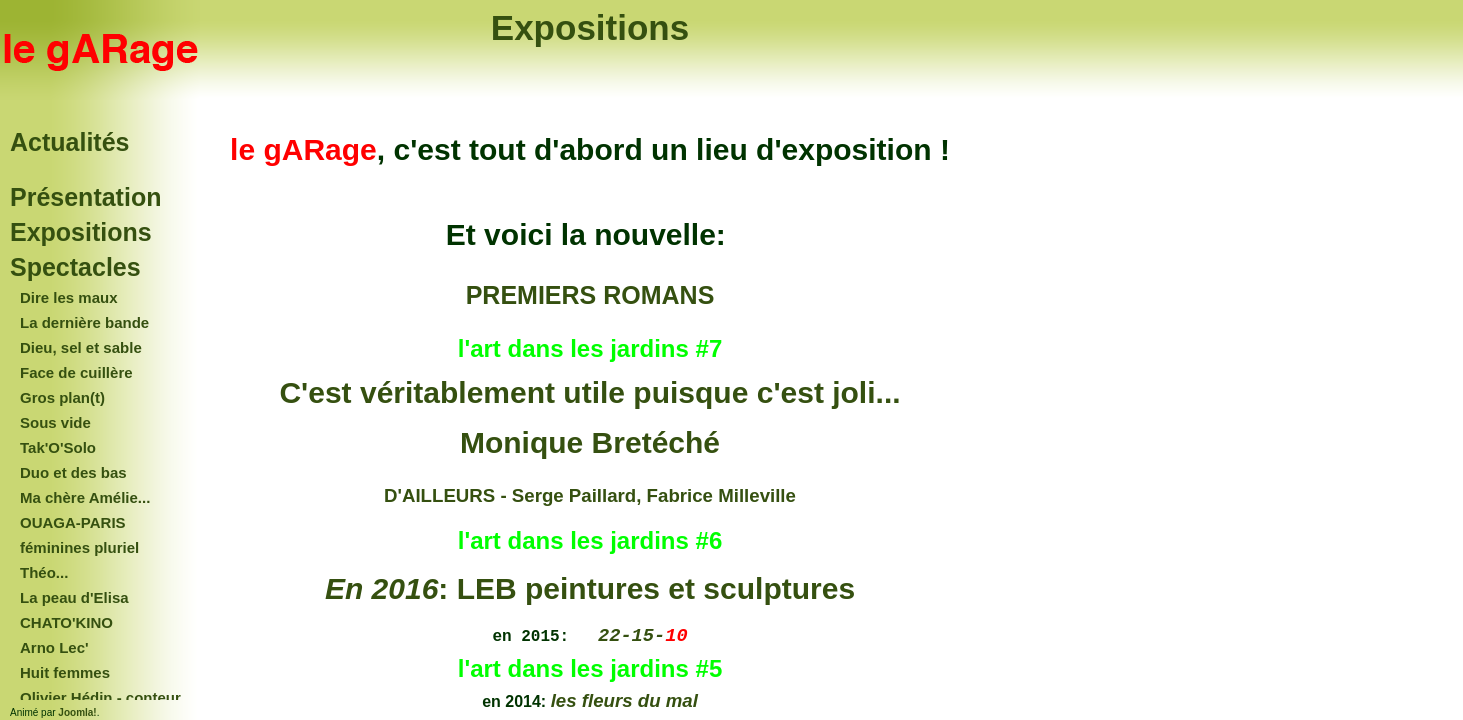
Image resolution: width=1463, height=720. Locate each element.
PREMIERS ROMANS (590, 295)
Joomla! (77, 712)
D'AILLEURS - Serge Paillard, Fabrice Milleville (590, 495)
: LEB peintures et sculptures (590, 588)
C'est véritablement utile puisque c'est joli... (589, 392)
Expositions (590, 27)
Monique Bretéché (590, 442)
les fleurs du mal (624, 700)
